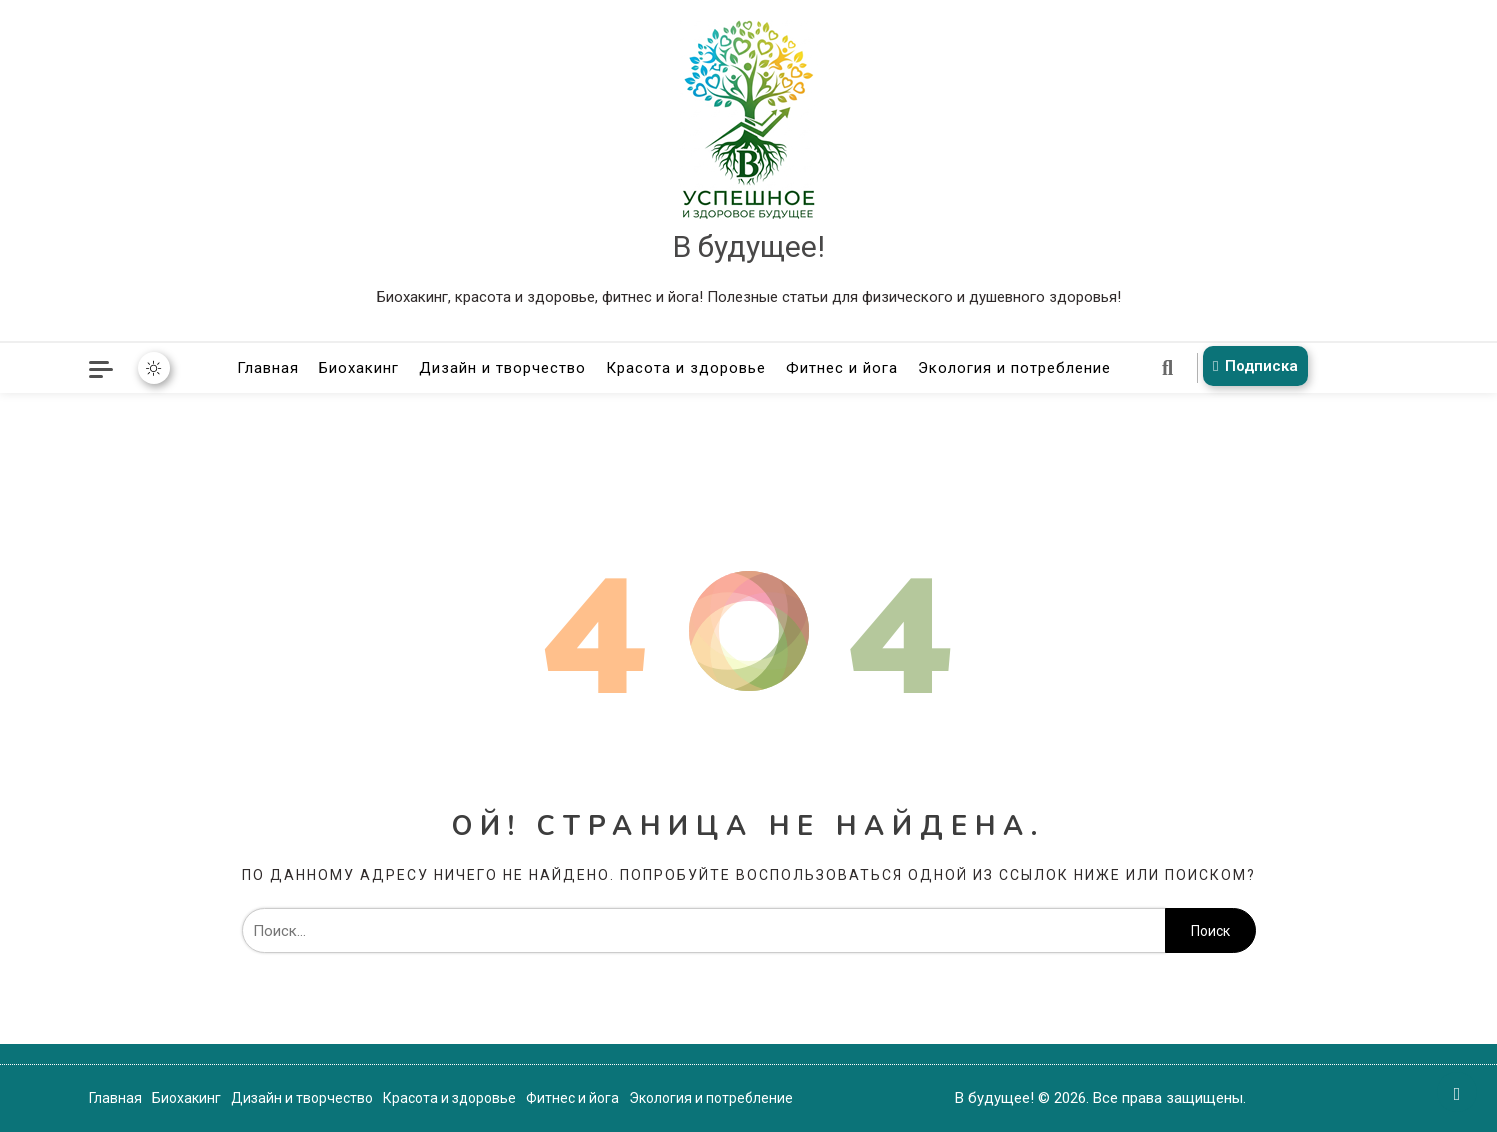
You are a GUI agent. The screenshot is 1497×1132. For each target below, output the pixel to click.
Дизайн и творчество (502, 368)
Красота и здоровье (686, 368)
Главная (268, 368)
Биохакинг (359, 368)
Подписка (1252, 366)
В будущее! (749, 246)
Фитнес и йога (842, 368)
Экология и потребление (1014, 368)
